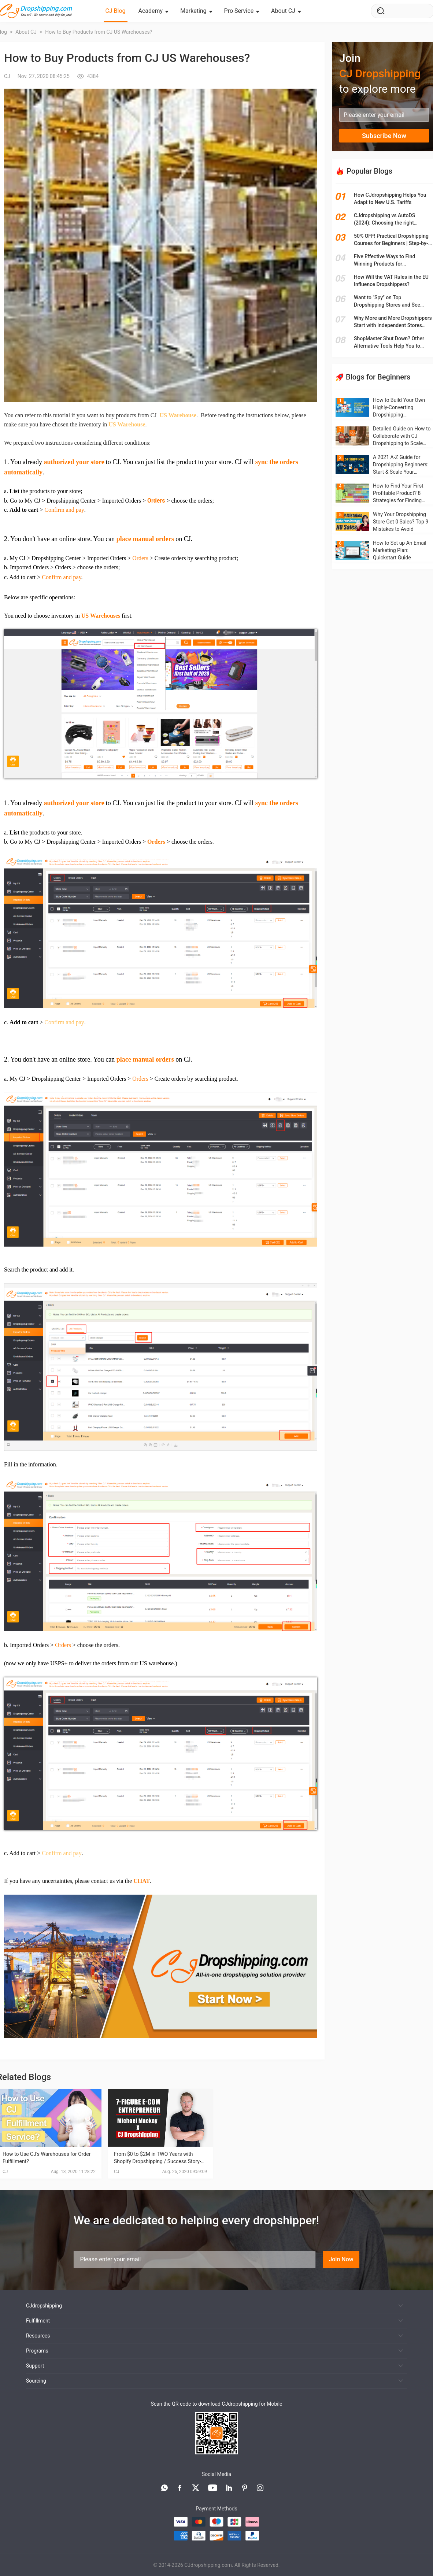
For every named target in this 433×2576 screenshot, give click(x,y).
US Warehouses (101, 615)
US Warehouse (178, 415)
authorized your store (74, 462)
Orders (156, 500)
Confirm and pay (64, 510)
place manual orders (145, 539)
